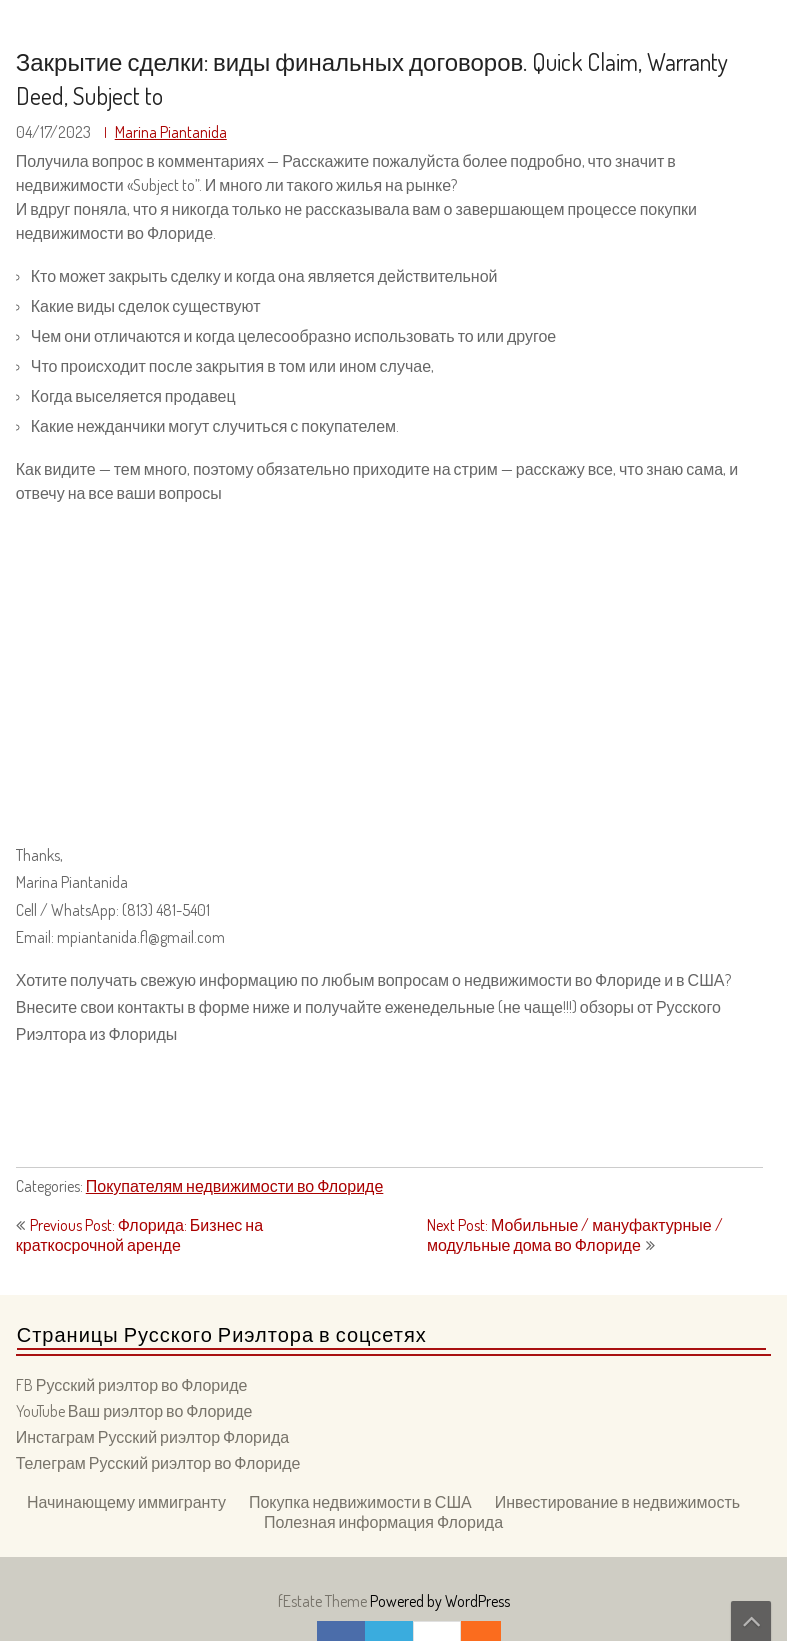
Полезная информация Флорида (383, 1522)
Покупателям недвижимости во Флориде (235, 1186)
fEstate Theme (324, 1601)
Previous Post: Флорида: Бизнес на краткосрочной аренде (139, 1235)
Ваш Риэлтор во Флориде (121, 21)
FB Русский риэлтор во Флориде (132, 1385)
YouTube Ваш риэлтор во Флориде (134, 1411)
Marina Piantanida (171, 132)
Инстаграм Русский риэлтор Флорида (152, 1437)
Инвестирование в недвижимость (617, 1502)
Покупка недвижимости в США (360, 1502)
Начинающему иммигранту (126, 1502)
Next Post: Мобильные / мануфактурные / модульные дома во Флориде (575, 1235)
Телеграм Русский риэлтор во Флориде (158, 1463)
